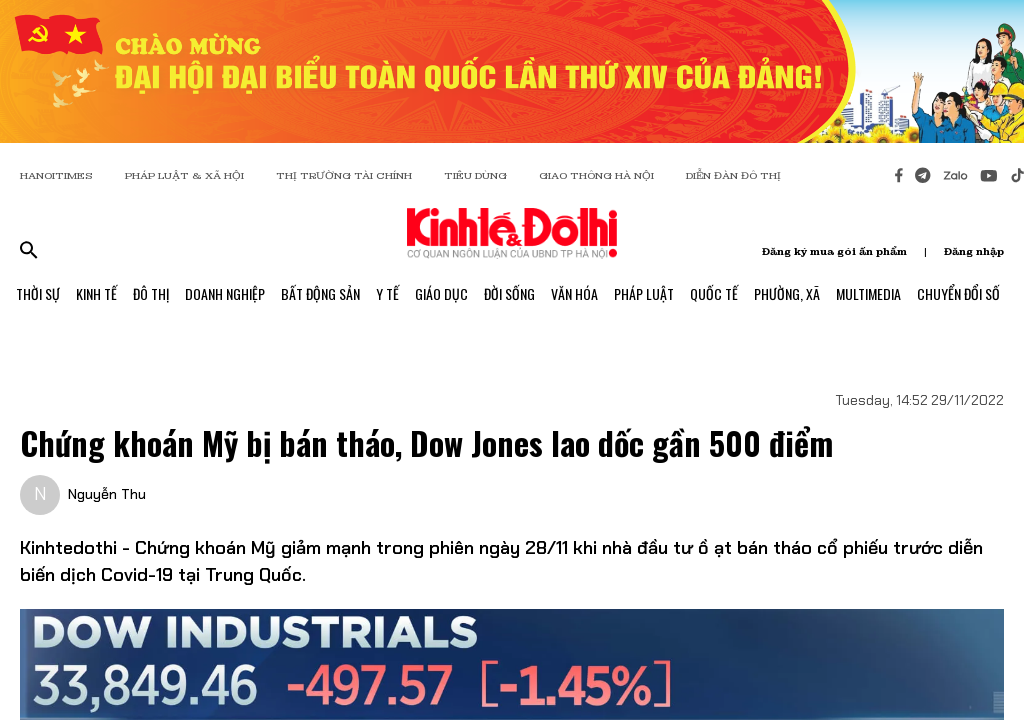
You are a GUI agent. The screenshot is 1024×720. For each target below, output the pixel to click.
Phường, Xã (787, 293)
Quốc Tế (714, 293)
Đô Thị (151, 293)
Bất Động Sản (320, 293)
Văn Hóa (574, 293)
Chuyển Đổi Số (958, 293)
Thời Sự (38, 293)
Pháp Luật (644, 293)
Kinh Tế (96, 293)
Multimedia (868, 293)
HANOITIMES (56, 175)
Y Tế (387, 293)
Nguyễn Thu (107, 494)
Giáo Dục (441, 293)
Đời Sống (509, 293)
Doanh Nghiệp (225, 293)
